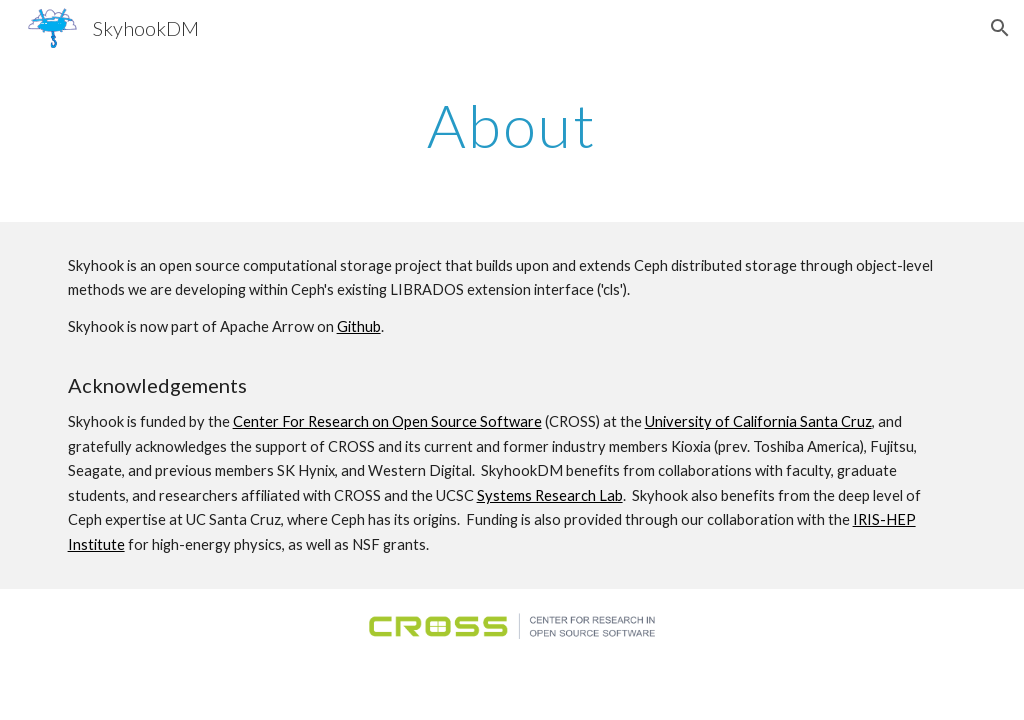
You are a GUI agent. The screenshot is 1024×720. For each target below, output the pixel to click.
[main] (512, 125)
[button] (1000, 28)
